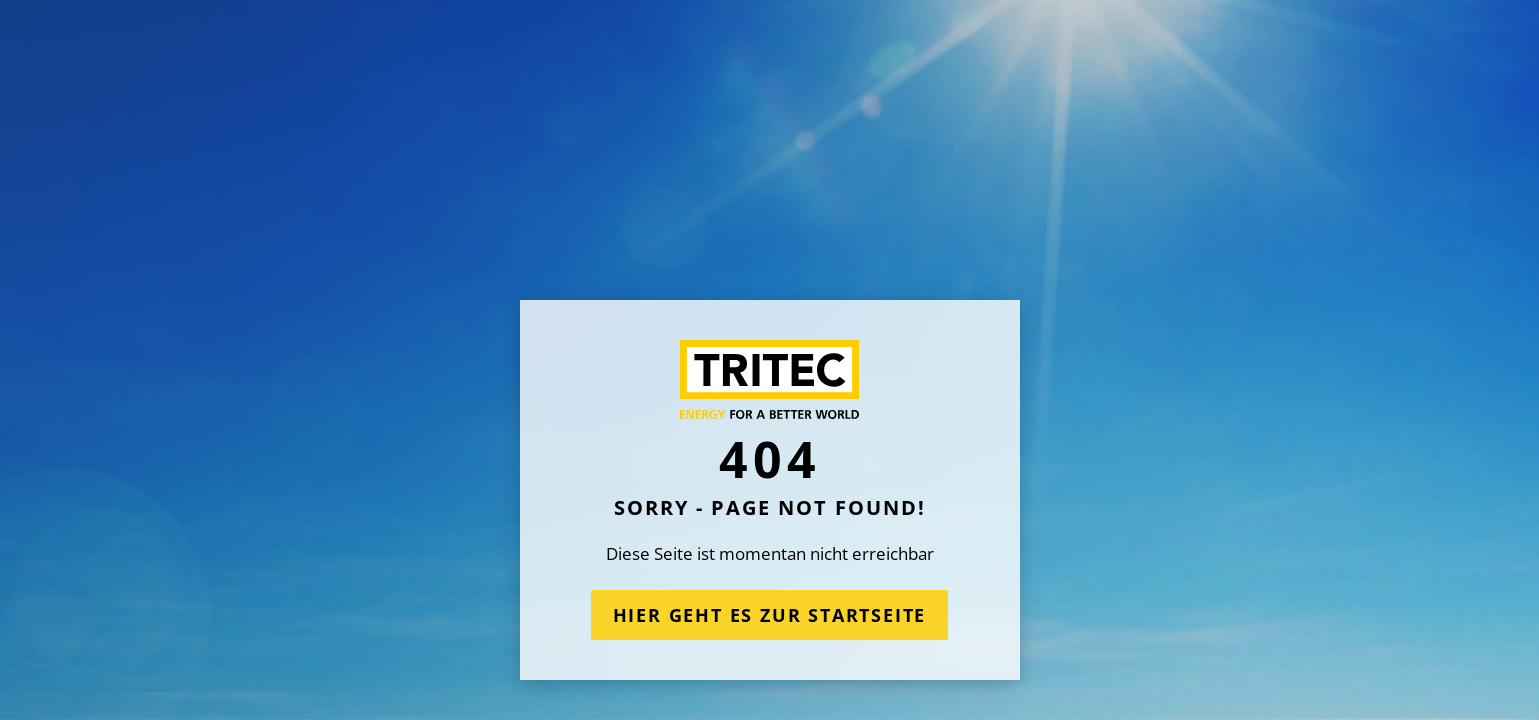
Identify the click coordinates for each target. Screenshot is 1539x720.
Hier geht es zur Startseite (770, 615)
